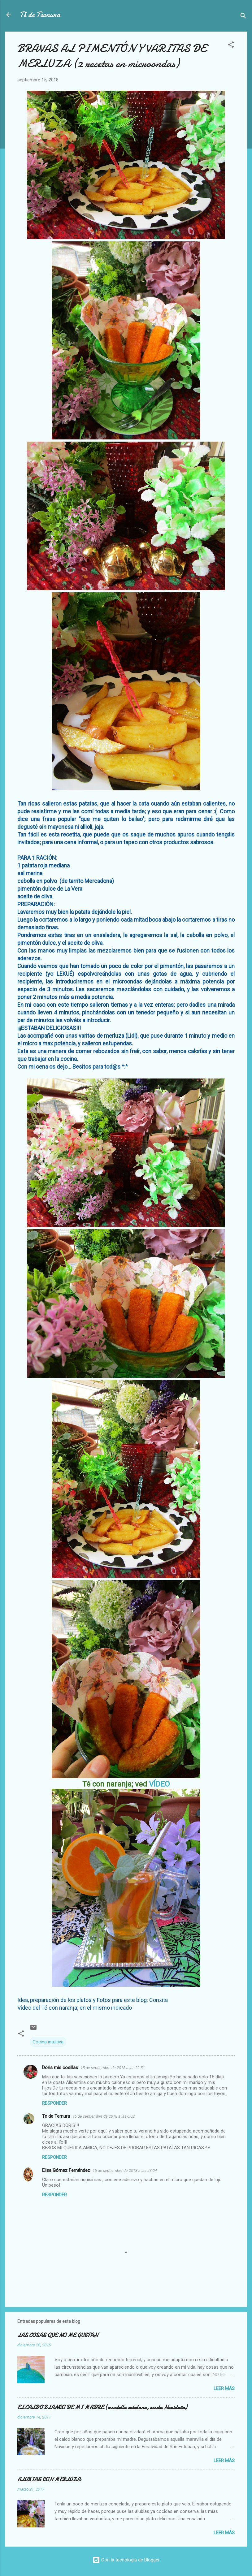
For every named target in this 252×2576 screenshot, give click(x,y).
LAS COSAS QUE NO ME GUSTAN (57, 2335)
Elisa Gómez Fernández (66, 2170)
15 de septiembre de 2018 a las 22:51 (112, 2067)
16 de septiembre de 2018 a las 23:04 (125, 2170)
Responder (54, 2103)
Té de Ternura (40, 15)
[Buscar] (243, 16)
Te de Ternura (56, 2116)
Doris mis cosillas (60, 2067)
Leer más (224, 2388)
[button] (231, 45)
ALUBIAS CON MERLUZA (48, 2479)
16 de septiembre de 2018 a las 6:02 (103, 2116)
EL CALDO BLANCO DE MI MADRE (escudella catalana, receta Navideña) (102, 2407)
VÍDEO (159, 1784)
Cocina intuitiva (48, 2042)
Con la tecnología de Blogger (126, 2560)
